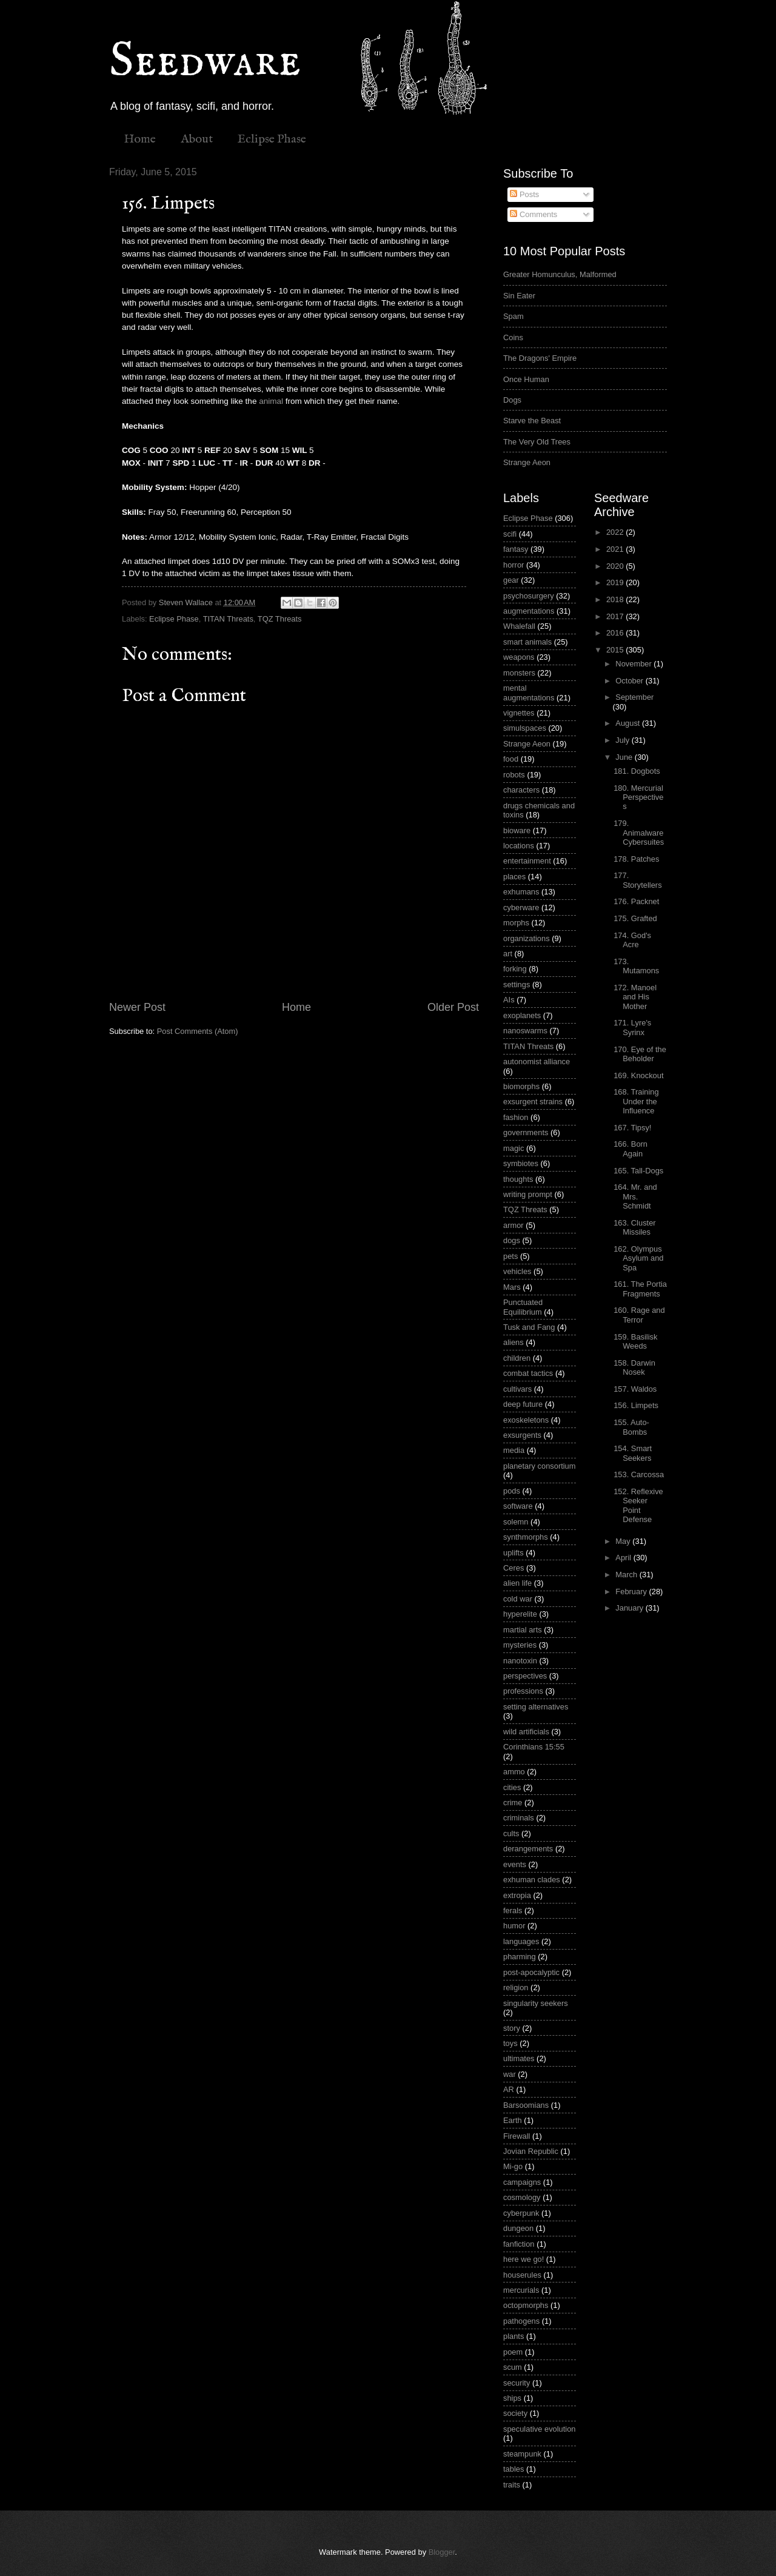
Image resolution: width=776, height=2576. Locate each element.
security (516, 2382)
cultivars (517, 1389)
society (515, 2413)
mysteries (520, 1644)
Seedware (205, 62)
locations (518, 845)
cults (511, 1833)
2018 (616, 599)
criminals (518, 1817)
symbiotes (520, 1163)
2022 (616, 532)
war (509, 2074)
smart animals (527, 641)
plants (513, 2336)
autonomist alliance (536, 1061)
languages (521, 1941)
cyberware (521, 907)
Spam (513, 316)
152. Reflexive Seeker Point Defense (638, 1505)
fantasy (516, 549)
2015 (616, 649)
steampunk (522, 2453)
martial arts (522, 1629)
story (511, 2028)
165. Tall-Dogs (638, 1170)
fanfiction (519, 2244)
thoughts (518, 1179)
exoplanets (522, 1015)
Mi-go (513, 2166)
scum (512, 2367)
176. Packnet (636, 901)
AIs (509, 999)
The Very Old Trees (536, 441)
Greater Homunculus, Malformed (560, 274)
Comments (533, 214)
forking (515, 968)
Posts (524, 194)
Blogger (442, 2552)
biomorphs (521, 1086)
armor (513, 1225)
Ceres (513, 1567)
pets (510, 1256)
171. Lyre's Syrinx (632, 1027)
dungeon (518, 2228)
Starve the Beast (532, 420)
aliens (513, 1342)
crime (512, 1802)
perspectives (525, 1675)
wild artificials (526, 1731)
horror (513, 564)
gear (511, 580)
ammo (514, 1771)
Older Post (453, 1007)
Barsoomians (526, 2105)
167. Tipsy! (632, 1127)
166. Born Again (630, 1148)
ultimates (519, 2058)
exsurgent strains (533, 1101)
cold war (517, 1598)
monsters (519, 672)
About (197, 139)
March (627, 1574)
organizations (526, 938)
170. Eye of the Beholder (640, 1054)
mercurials (521, 2290)
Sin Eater (519, 295)
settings (516, 984)
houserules (522, 2274)
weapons (519, 657)
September (634, 697)
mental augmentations (528, 692)
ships (512, 2398)
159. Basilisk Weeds (635, 1341)
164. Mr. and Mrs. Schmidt (635, 1196)
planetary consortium (539, 1466)
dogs (511, 1240)
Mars (512, 1287)
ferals (512, 1910)
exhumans (521, 891)
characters (521, 789)
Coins (513, 337)
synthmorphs (525, 1536)
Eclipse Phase (272, 139)
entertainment (527, 860)
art (507, 953)
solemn (516, 1521)
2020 (616, 566)
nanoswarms (525, 1030)
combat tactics (528, 1373)
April (624, 1557)
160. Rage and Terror (639, 1315)
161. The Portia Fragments (640, 1289)
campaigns (522, 2182)
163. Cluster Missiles (634, 1227)
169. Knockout (638, 1075)
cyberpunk (521, 2213)
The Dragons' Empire (540, 358)
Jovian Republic (530, 2151)
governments (525, 1132)
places (514, 876)
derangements (528, 1848)
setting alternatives (535, 1706)
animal (271, 401)
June (625, 757)
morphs (516, 922)
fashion (516, 1117)
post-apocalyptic (531, 1972)
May (623, 1541)
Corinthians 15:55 (533, 1746)
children (516, 1358)
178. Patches (636, 859)
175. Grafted (635, 918)
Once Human (526, 379)
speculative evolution (539, 2428)
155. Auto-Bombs (631, 1427)
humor (514, 1925)
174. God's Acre (632, 940)
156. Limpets (636, 1405)
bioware (516, 830)
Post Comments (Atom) (197, 1031)
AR (508, 2089)
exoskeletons (526, 1419)
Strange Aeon (526, 462)
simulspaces (524, 728)
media (513, 1450)
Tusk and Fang (529, 1327)
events (514, 1864)
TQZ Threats (280, 618)
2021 (616, 549)
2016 (616, 632)
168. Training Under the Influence (636, 1101)
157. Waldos (635, 1389)
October (630, 680)
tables (513, 2469)
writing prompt (527, 1194)
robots (514, 774)
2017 (616, 616)
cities (512, 1787)
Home (140, 139)
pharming (519, 1956)
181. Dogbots (637, 771)
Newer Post (137, 1007)
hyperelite (520, 1613)
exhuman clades (531, 1879)
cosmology (522, 2197)
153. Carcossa (639, 1474)
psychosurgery (528, 595)
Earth (512, 2120)
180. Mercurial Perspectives (638, 797)
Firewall (516, 2136)
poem (513, 2351)
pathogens (521, 2321)
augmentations (528, 610)
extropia (517, 1895)
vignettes (519, 712)
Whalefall (519, 626)
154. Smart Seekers (633, 1453)
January (630, 1607)
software (518, 1506)
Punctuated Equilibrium (523, 1307)
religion (516, 1987)
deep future (523, 1404)
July (623, 740)
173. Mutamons (636, 966)
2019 (616, 582)
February (632, 1591)
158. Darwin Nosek (634, 1367)
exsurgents (522, 1435)
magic (513, 1148)
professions (523, 1691)
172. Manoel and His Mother (635, 997)
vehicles (517, 1271)
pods (511, 1490)
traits (511, 2484)
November (634, 663)
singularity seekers (535, 2003)
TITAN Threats (228, 618)
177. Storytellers (637, 880)
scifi (510, 533)
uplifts (513, 1552)
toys (510, 2043)
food (510, 758)
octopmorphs (525, 2305)
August (628, 723)
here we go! (523, 2259)
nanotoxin (520, 1660)
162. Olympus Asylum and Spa (638, 1258)
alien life (517, 1583)
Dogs (512, 399)
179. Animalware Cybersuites (639, 833)
